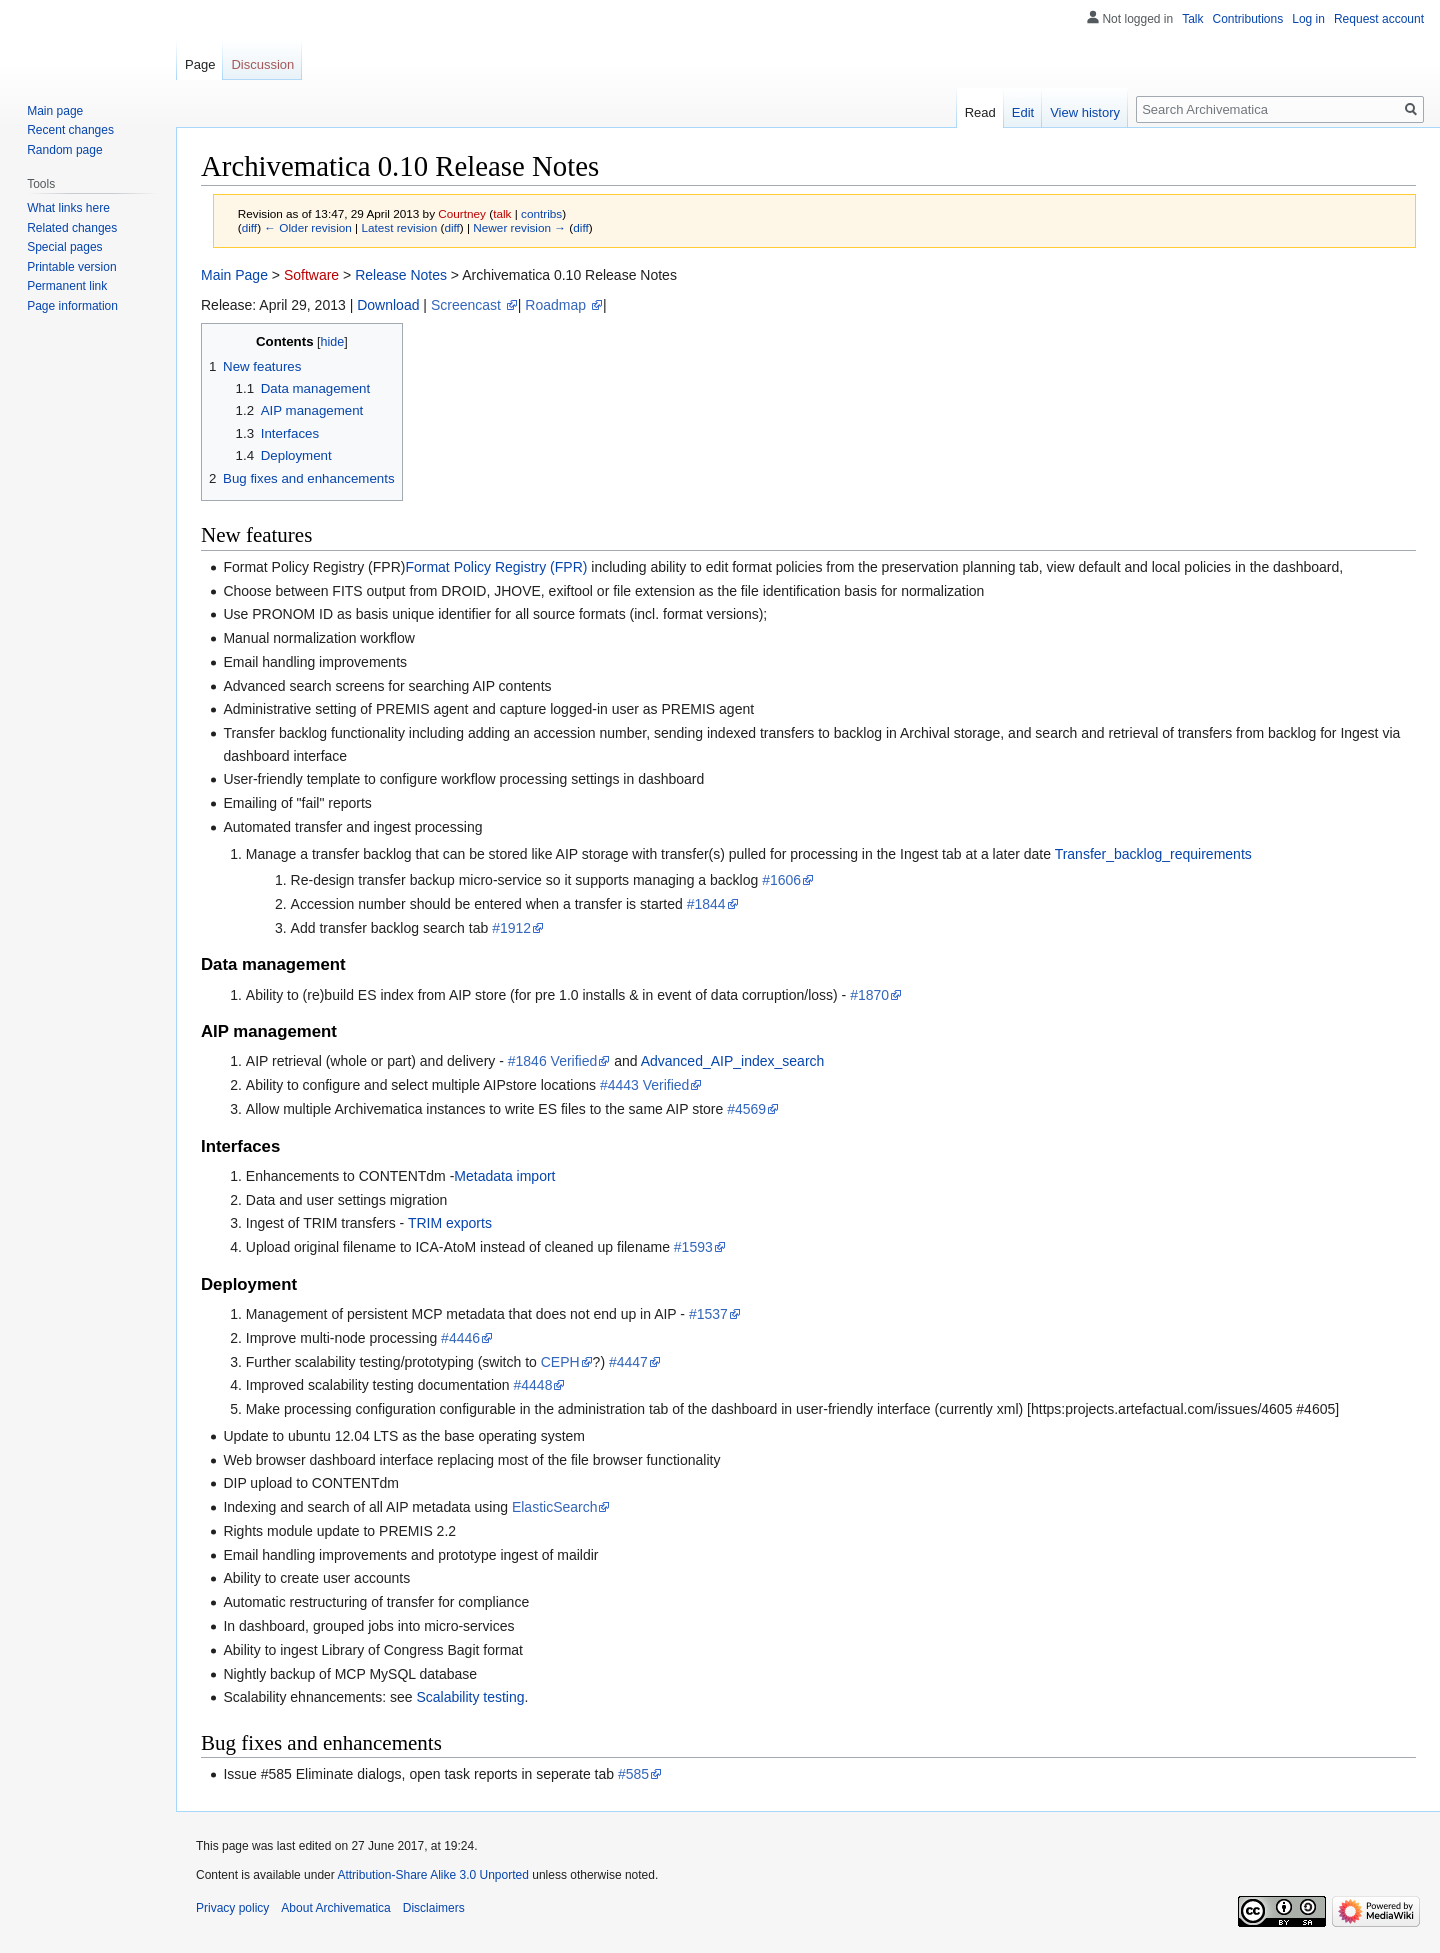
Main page (55, 111)
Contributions (1248, 19)
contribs (541, 213)
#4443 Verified (645, 1085)
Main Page (234, 275)
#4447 (628, 1362)
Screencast (468, 305)
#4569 (746, 1109)
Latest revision (399, 227)
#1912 (511, 928)
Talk (1192, 19)
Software (311, 275)
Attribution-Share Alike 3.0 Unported (432, 1875)
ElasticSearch (555, 1507)
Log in (1308, 19)
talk (502, 213)
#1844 (706, 904)
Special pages (64, 247)
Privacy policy (232, 1908)
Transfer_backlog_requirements (1153, 854)
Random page (64, 150)
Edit (1023, 112)
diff (249, 227)
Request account (1379, 19)
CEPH (560, 1362)
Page (200, 64)
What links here (68, 208)
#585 (633, 1774)
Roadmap (557, 305)
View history (1085, 112)
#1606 (781, 880)
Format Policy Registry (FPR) (496, 567)
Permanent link (67, 286)
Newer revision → (519, 227)
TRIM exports (450, 1223)
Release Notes (401, 275)
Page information (72, 306)
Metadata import (504, 1176)
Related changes (72, 228)
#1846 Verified (553, 1061)
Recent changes (70, 130)
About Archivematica (335, 1908)
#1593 (693, 1247)
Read (980, 112)
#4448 (533, 1385)
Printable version (71, 267)
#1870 (869, 995)
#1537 (708, 1314)
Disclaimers (434, 1908)
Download (388, 305)
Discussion (262, 64)
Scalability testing (470, 1697)
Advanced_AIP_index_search (733, 1061)
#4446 (460, 1338)
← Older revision (308, 227)
